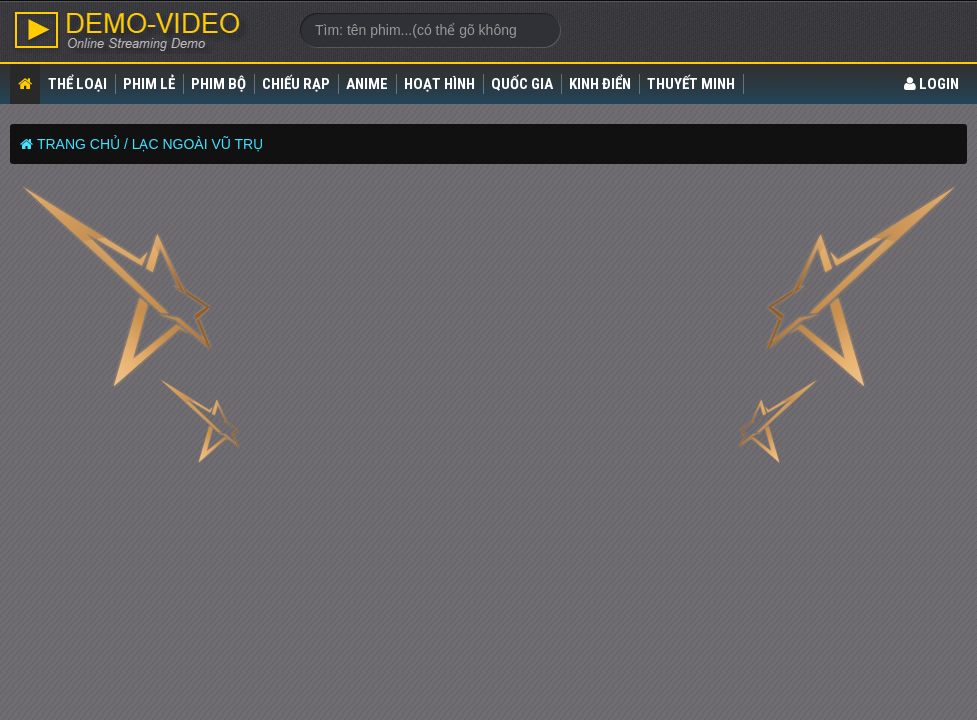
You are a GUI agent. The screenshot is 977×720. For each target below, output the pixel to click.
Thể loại (77, 84)
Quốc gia (522, 84)
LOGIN (931, 84)
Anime (367, 84)
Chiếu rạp (296, 84)
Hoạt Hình (439, 84)
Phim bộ (218, 84)
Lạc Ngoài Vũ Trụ (198, 144)
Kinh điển (600, 84)
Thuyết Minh (691, 84)
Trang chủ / (82, 144)
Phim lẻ (149, 84)
